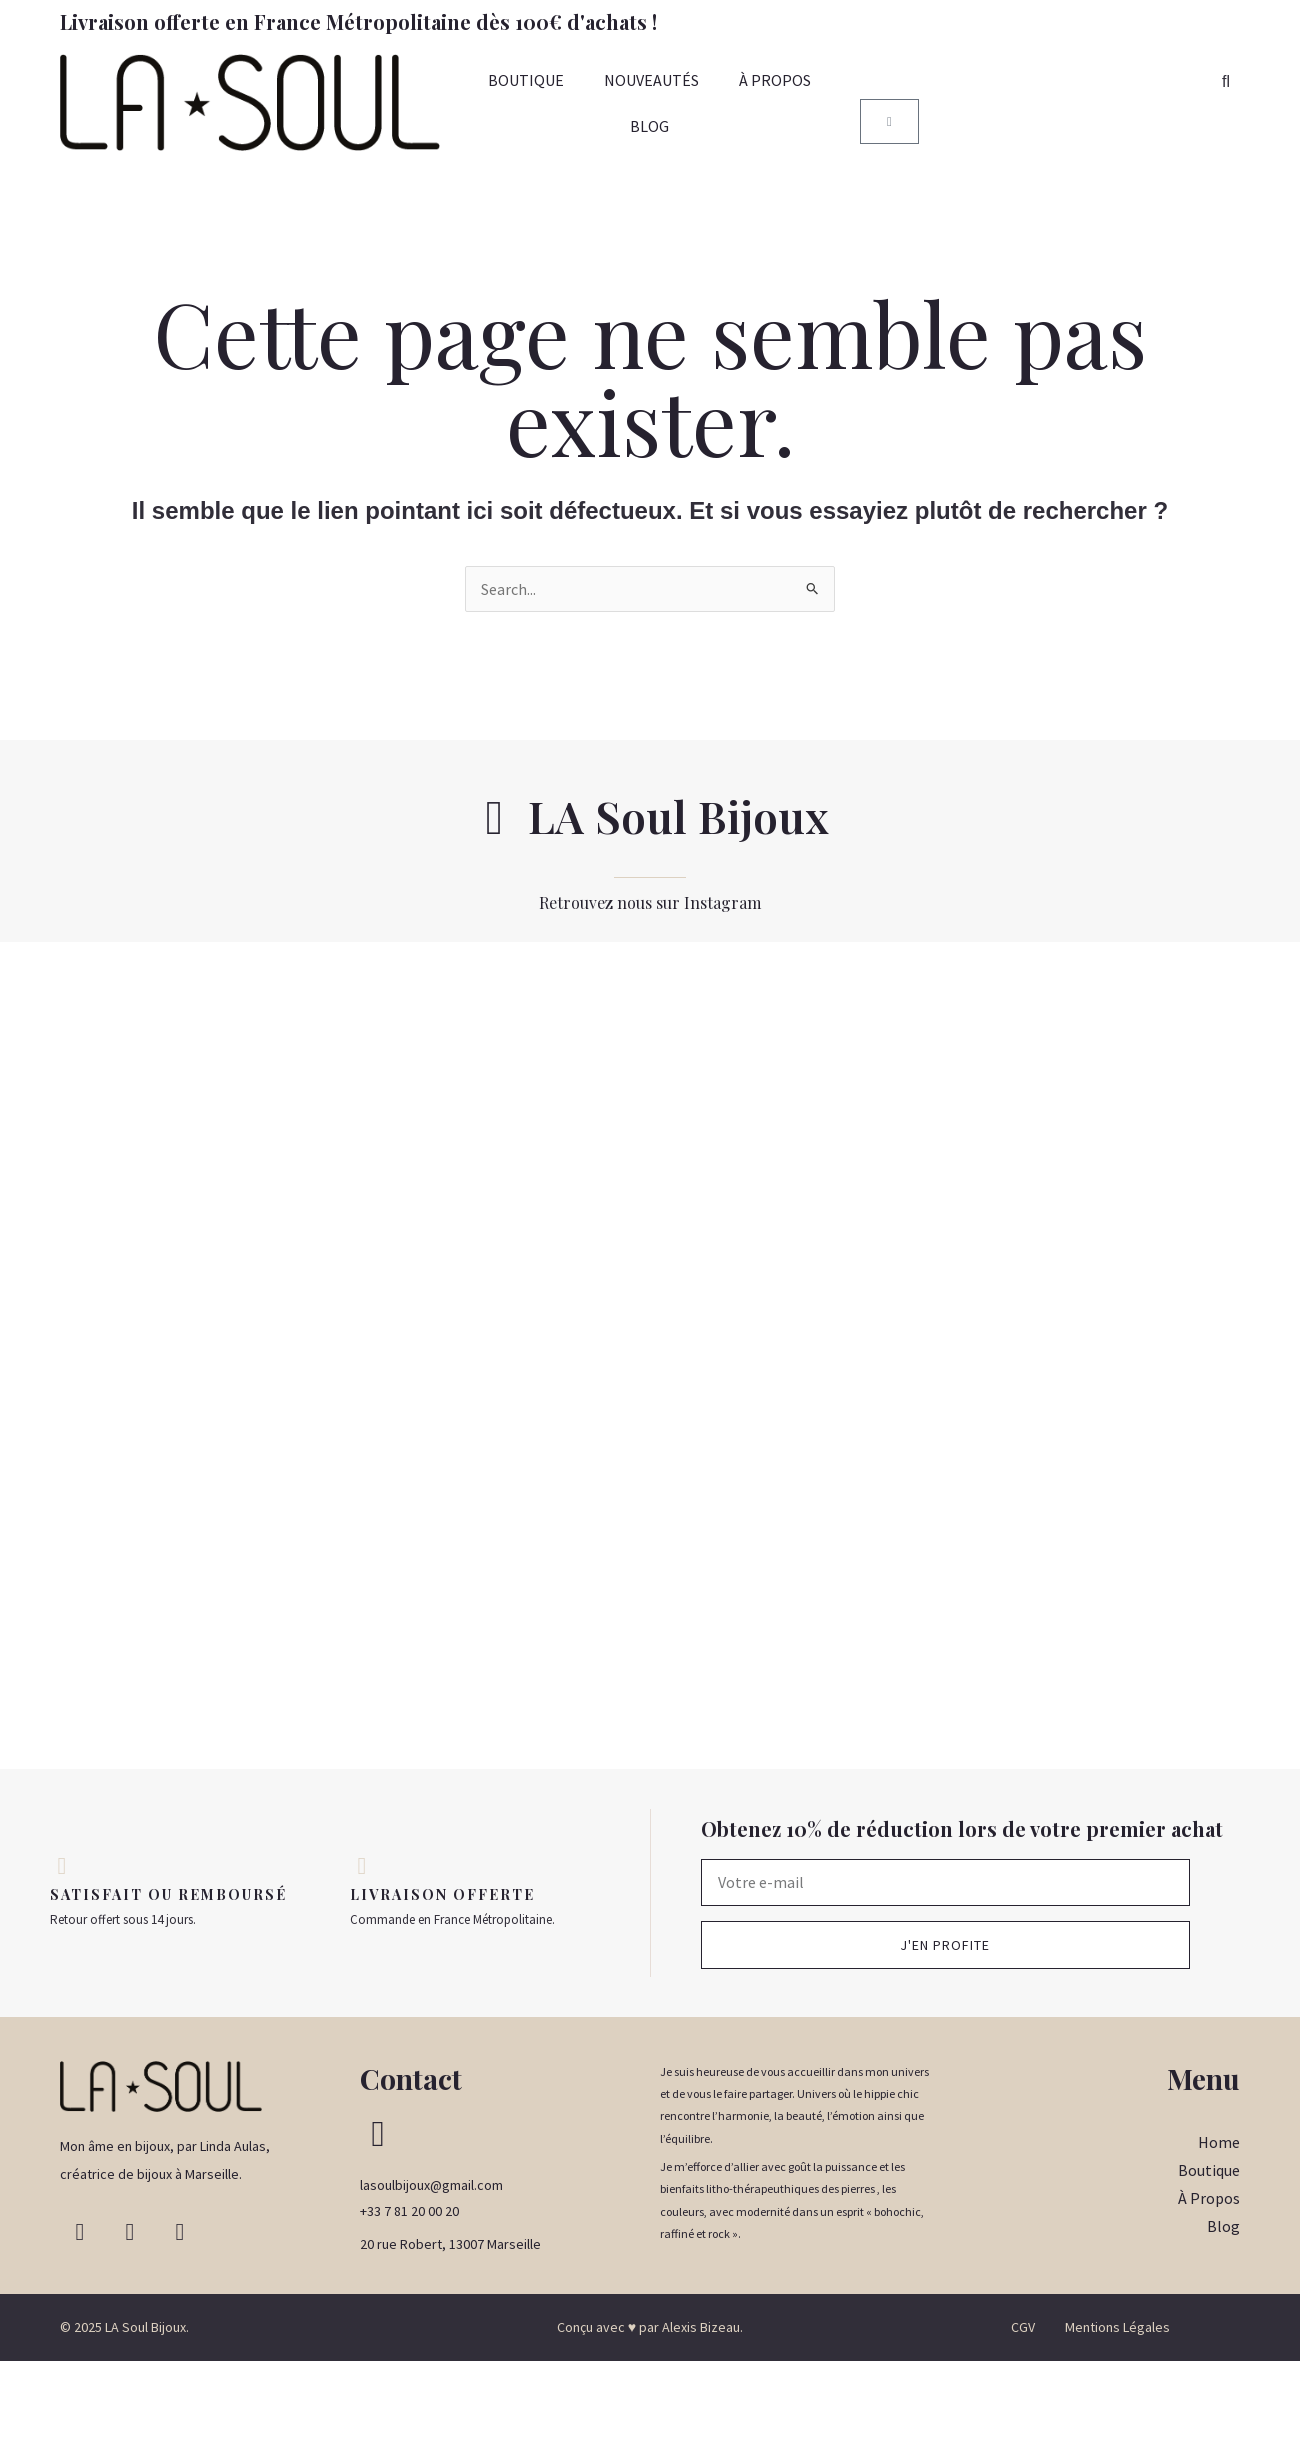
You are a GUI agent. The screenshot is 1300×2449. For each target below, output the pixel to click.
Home (1219, 2230)
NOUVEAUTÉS (651, 80)
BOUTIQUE (526, 80)
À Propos (1209, 2286)
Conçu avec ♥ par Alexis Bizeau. (650, 2414)
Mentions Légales (1117, 2414)
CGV (1023, 2414)
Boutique (1209, 2258)
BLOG (649, 126)
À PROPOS (775, 80)
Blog (1223, 2314)
